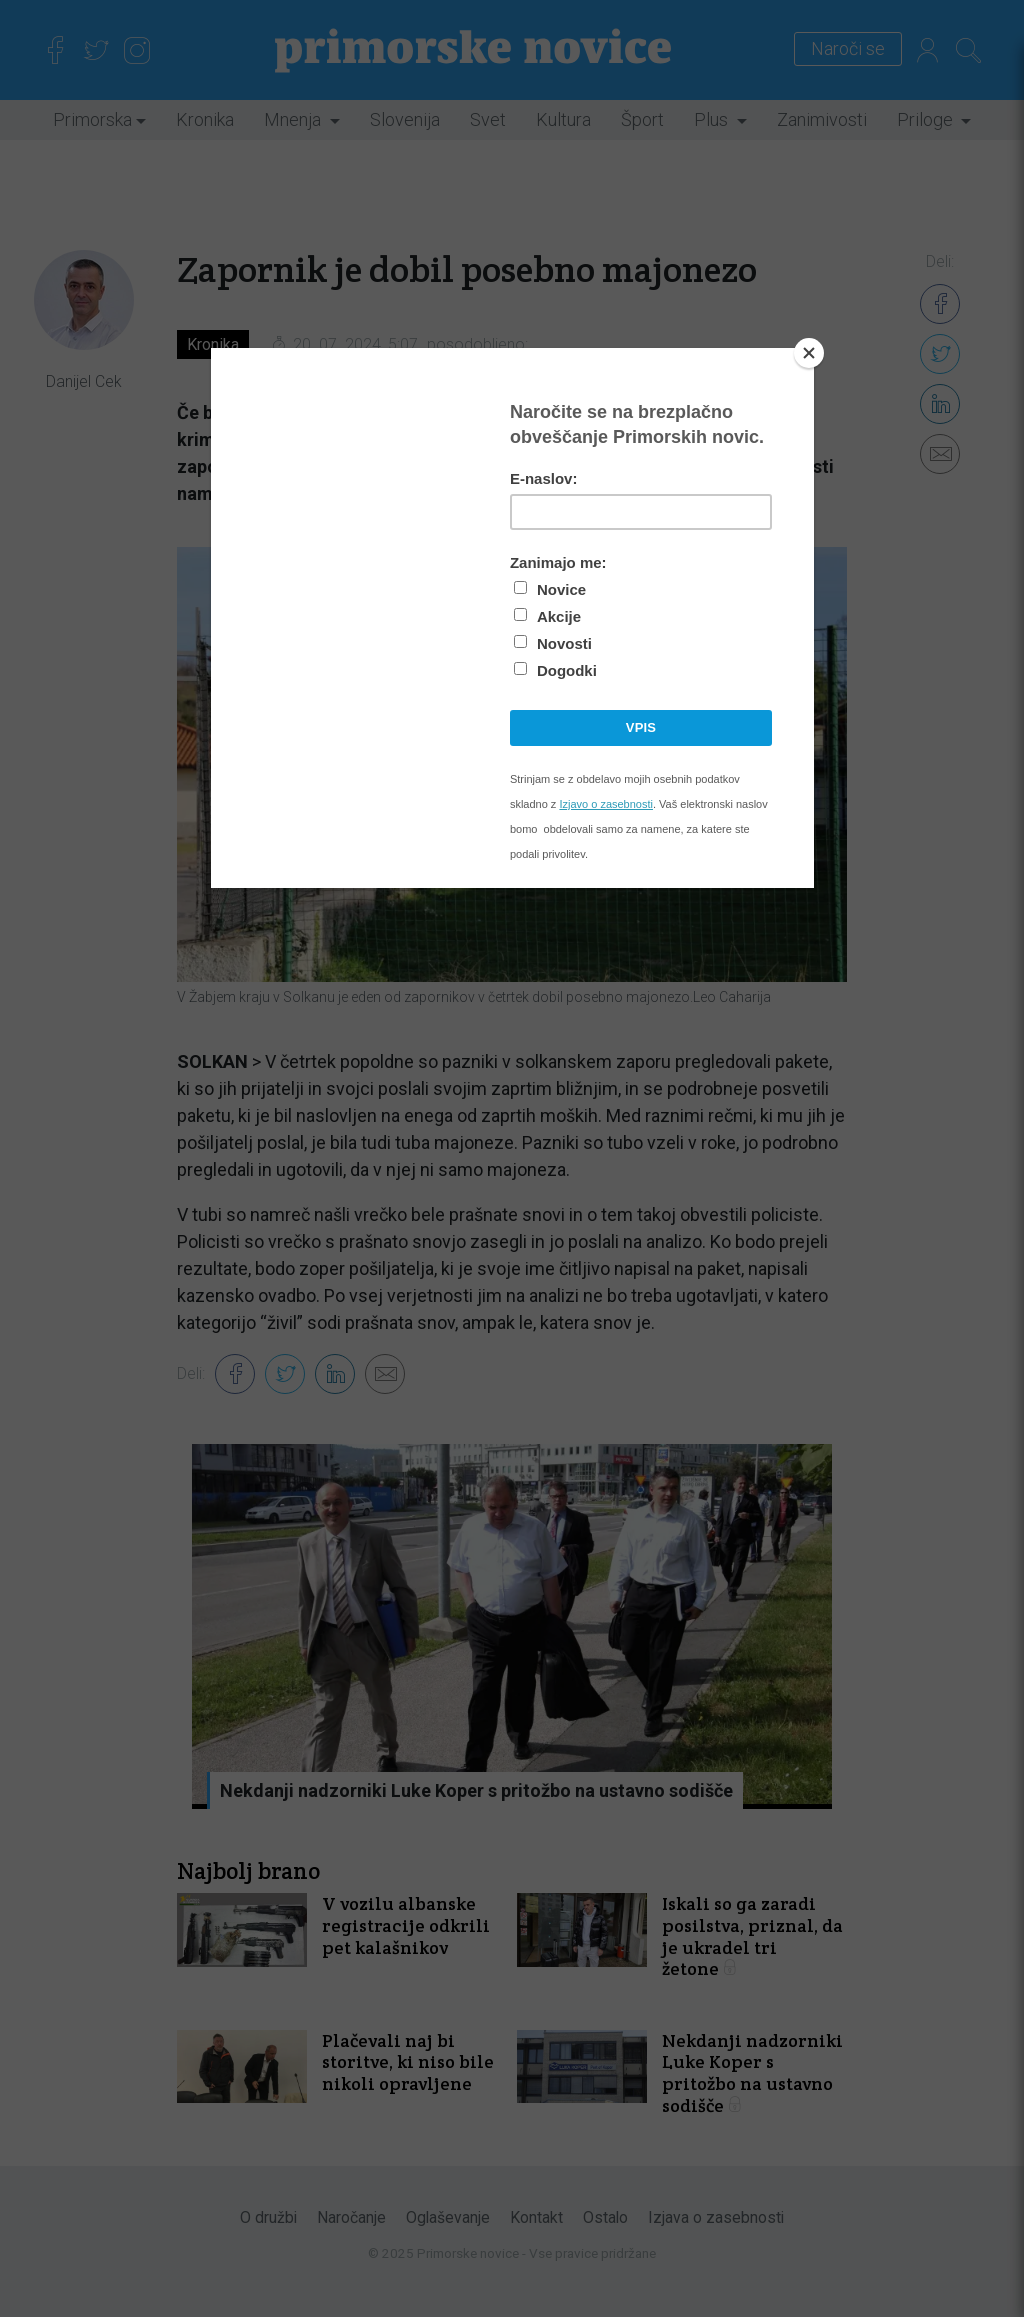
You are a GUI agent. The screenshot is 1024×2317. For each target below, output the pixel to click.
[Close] (809, 353)
